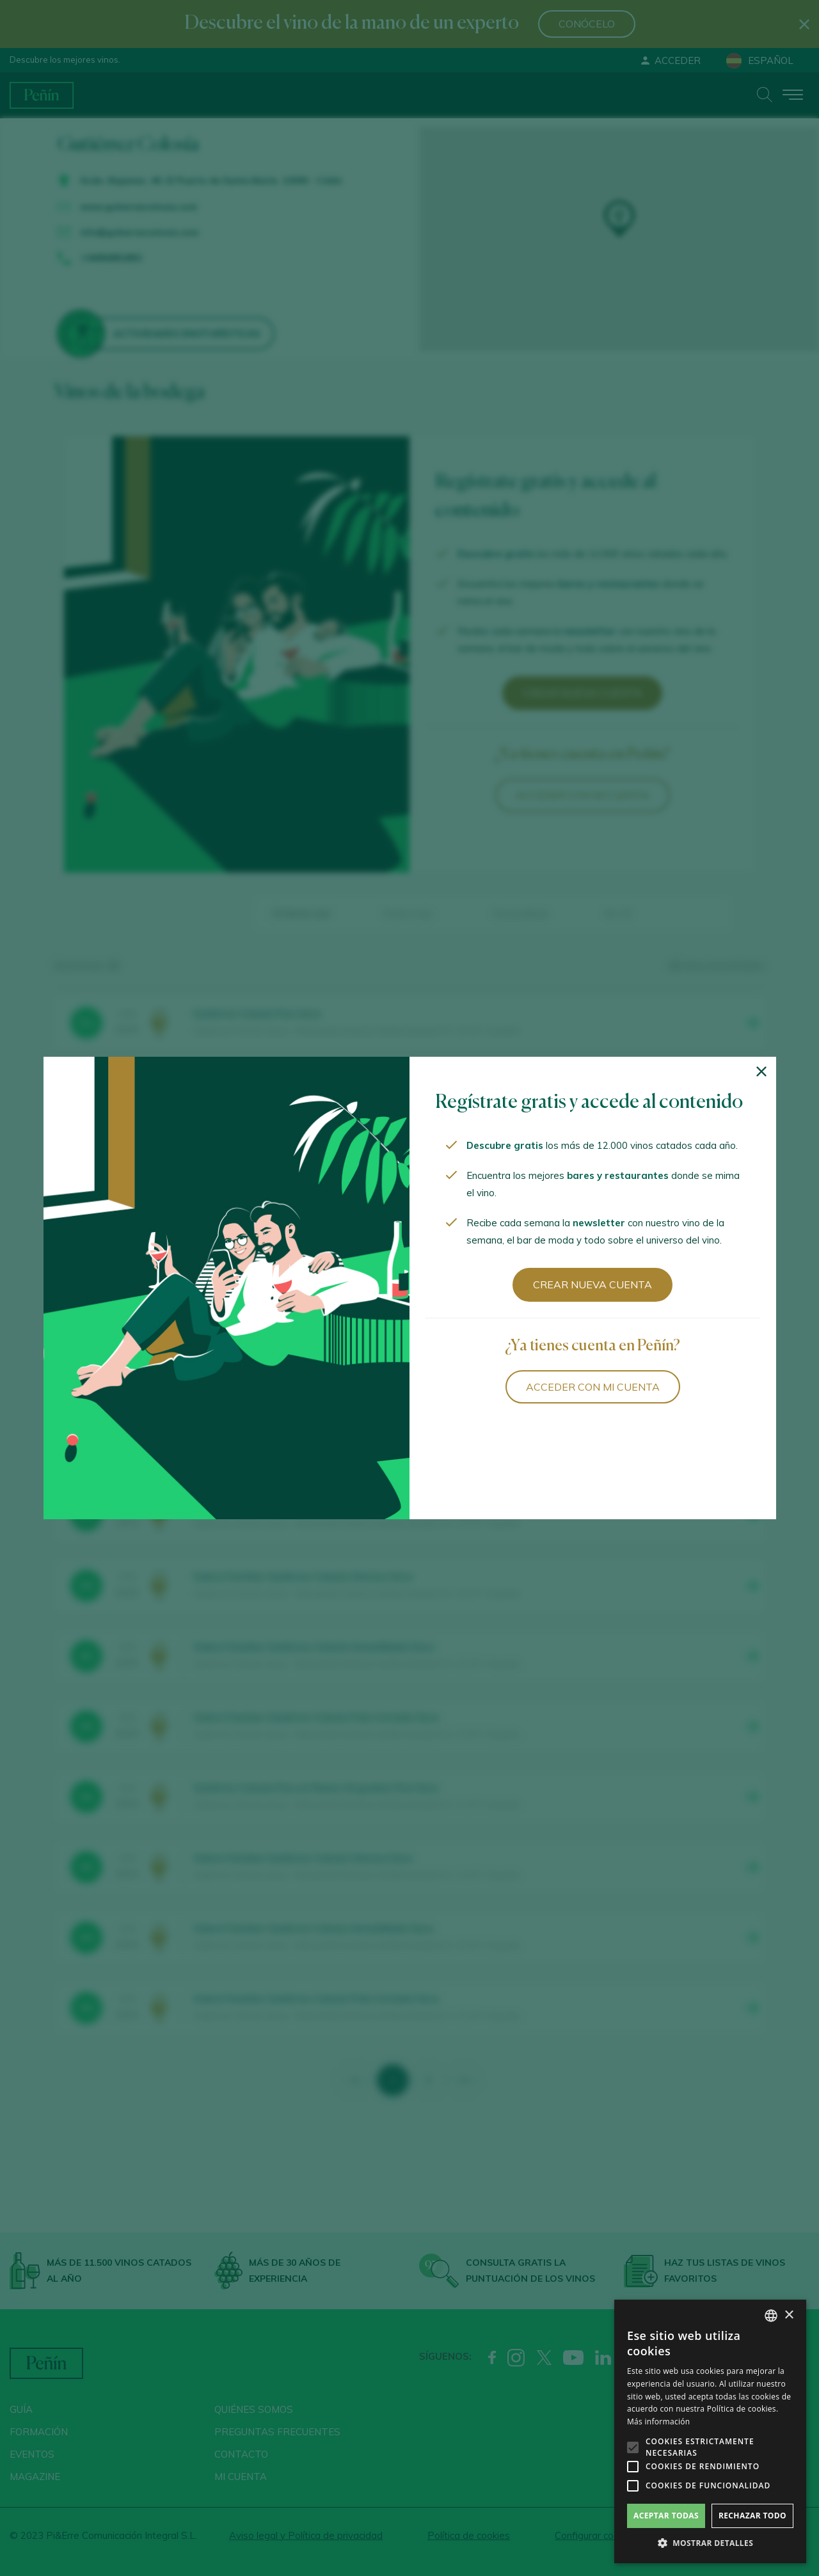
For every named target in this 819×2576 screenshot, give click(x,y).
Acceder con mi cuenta (593, 1386)
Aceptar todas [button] (666, 2515)
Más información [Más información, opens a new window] (658, 2421)
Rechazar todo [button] (752, 2515)
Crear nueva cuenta (592, 1284)
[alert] (710, 2431)
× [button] (788, 2315)
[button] (710, 2543)
